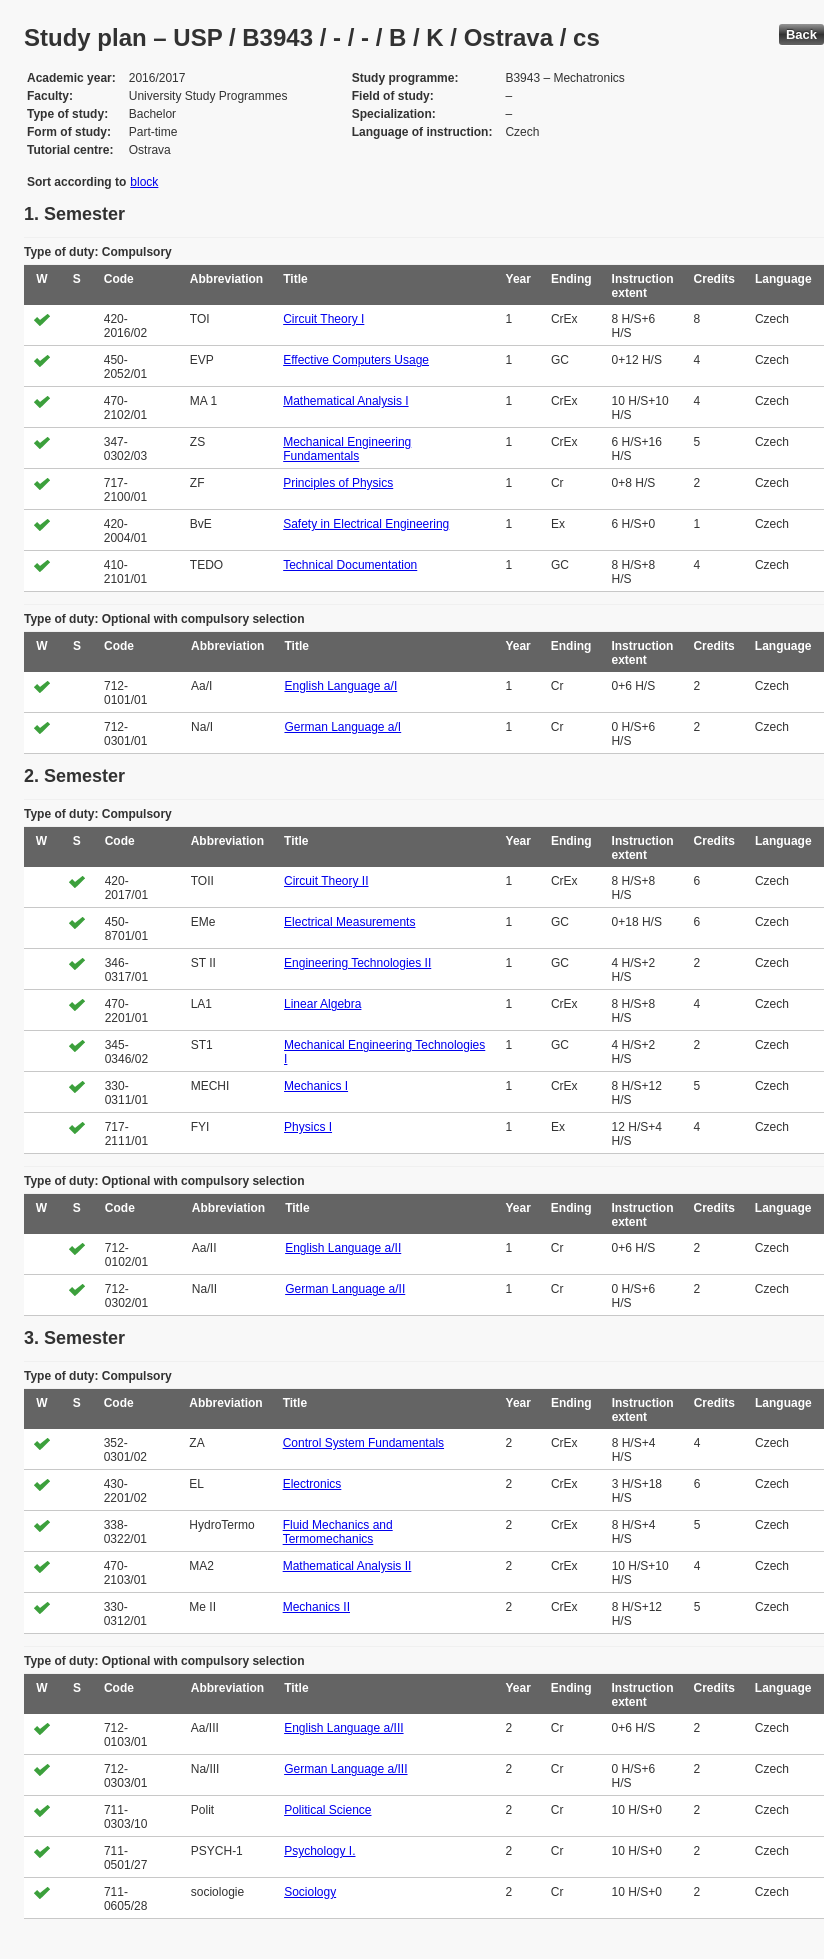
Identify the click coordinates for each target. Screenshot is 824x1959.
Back (801, 34)
